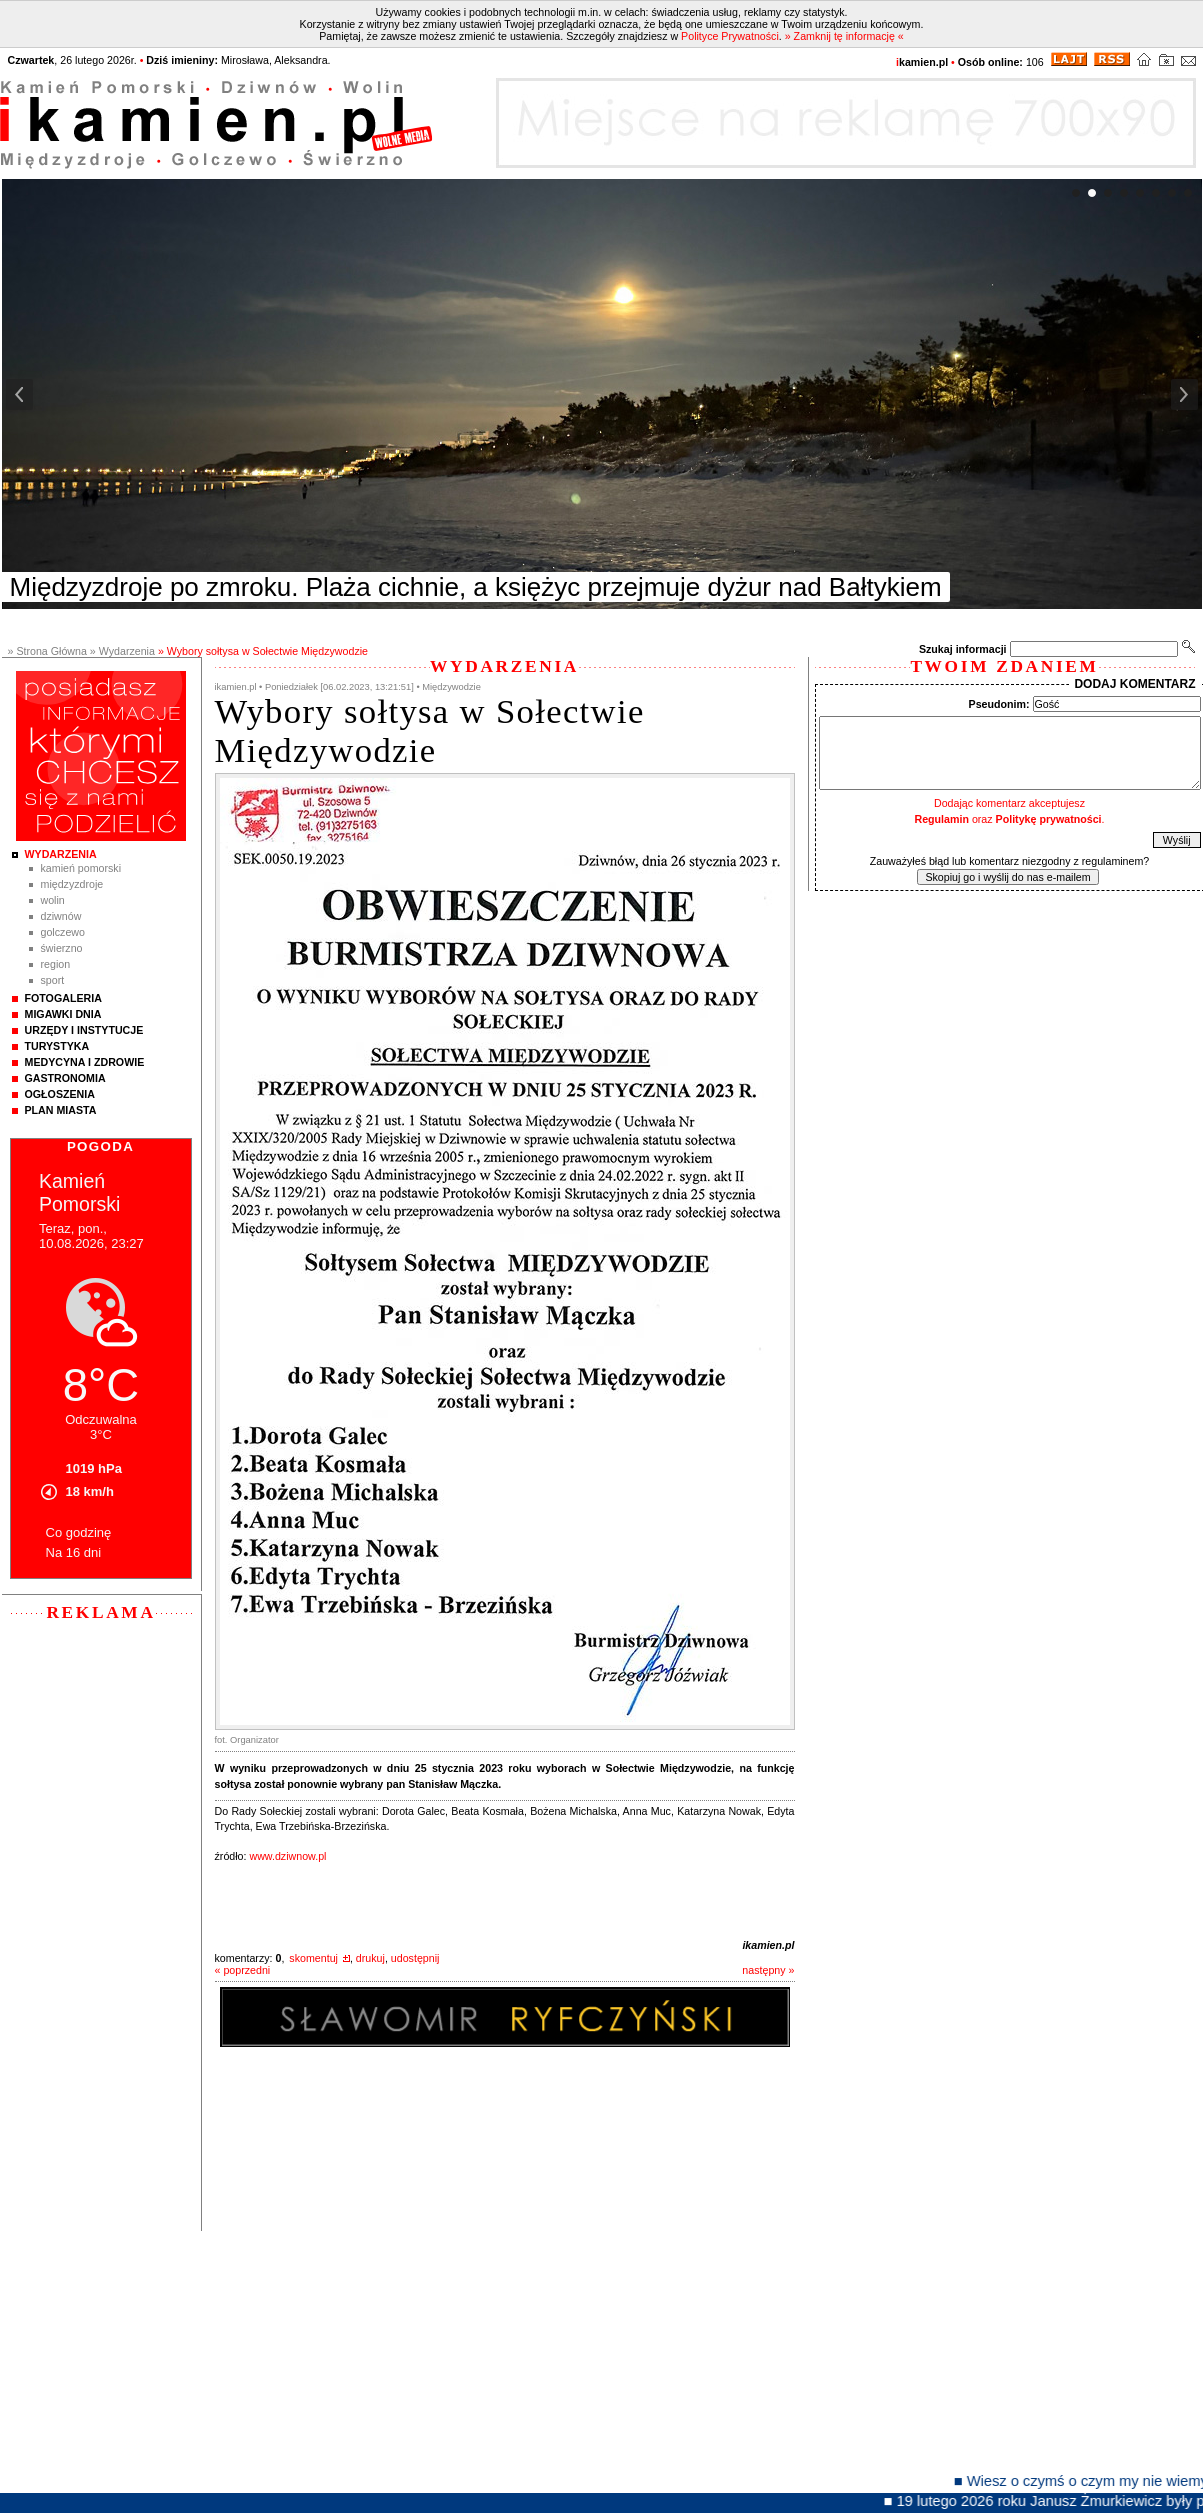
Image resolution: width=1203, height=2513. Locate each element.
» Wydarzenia (122, 651)
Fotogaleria (63, 998)
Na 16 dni (74, 1552)
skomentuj (313, 1958)
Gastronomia (65, 1078)
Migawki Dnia (63, 1014)
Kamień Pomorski (81, 868)
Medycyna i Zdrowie (85, 1062)
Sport (53, 980)
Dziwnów (61, 916)
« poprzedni (243, 1970)
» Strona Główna (47, 651)
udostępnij (415, 1958)
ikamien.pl (768, 1945)
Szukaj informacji (963, 649)
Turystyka (57, 1046)
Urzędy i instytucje (84, 1030)
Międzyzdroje (72, 884)
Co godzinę (79, 1532)
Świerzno (62, 948)
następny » (768, 1970)
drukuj (370, 1958)
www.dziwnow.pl (287, 1856)
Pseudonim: (999, 704)
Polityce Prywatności (730, 36)
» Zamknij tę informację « (844, 36)
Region (56, 964)
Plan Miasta (61, 1110)
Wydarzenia (61, 854)
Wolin (53, 900)
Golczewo (63, 932)
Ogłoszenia (60, 1094)
